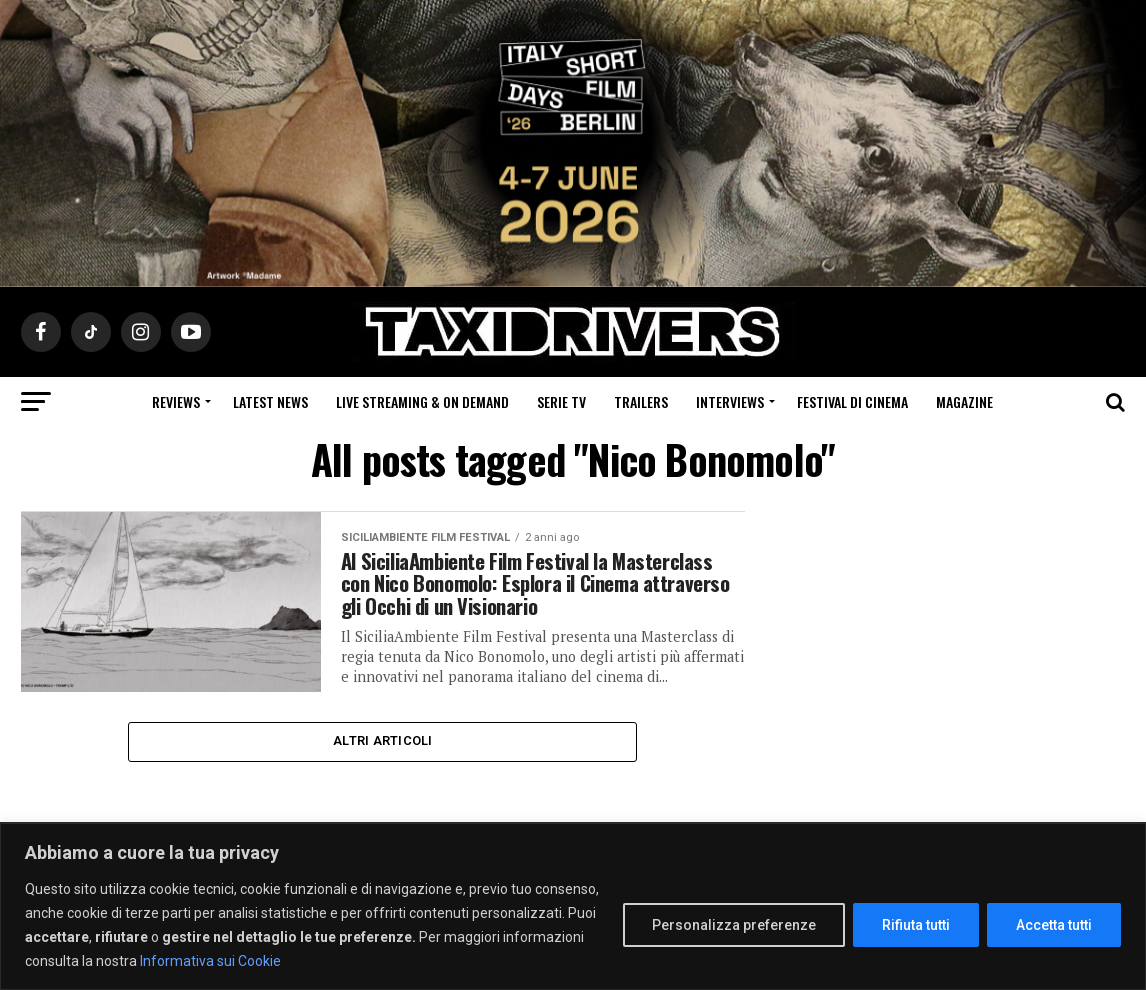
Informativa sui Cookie (210, 961)
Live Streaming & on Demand (422, 401)
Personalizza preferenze (734, 925)
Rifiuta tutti (916, 925)
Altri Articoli (383, 777)
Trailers (641, 401)
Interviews (730, 401)
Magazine (964, 401)
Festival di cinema (852, 401)
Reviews (176, 401)
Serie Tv (561, 401)
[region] (573, 906)
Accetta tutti (1054, 925)
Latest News (270, 401)
